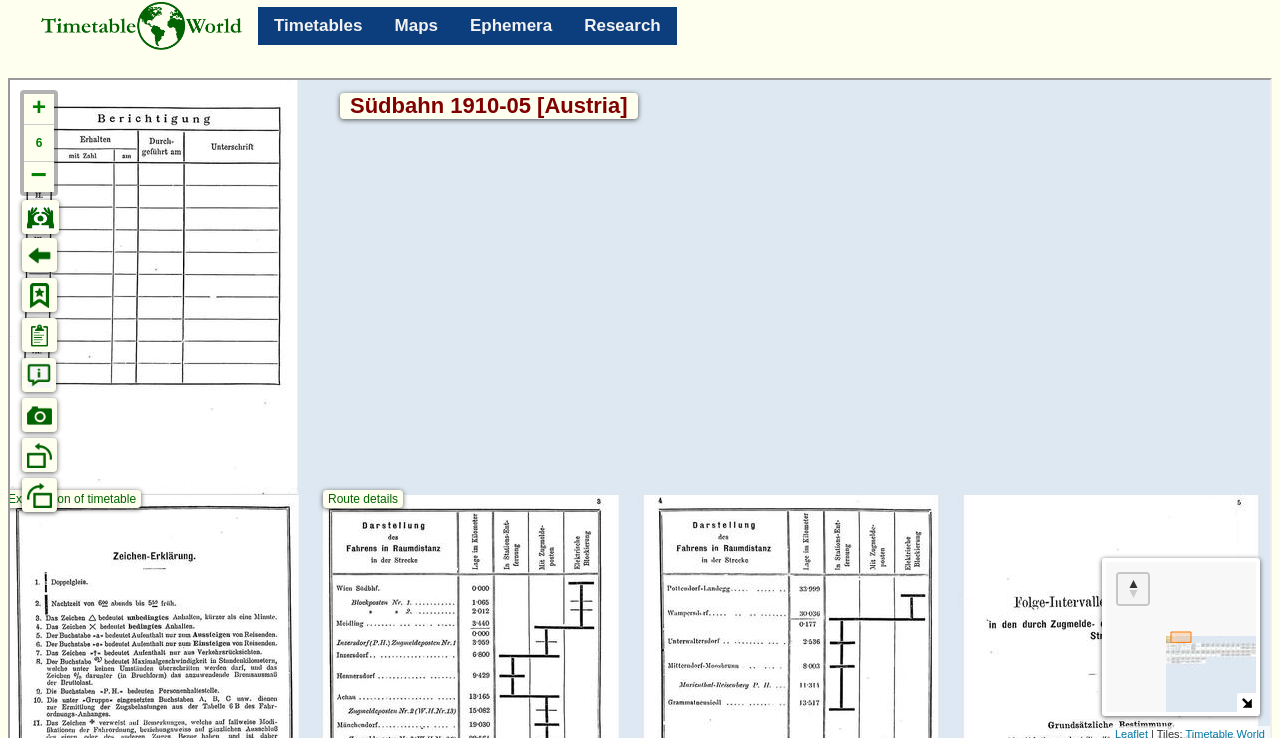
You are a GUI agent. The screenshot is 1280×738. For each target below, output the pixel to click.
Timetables (318, 25)
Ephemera (511, 25)
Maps (416, 25)
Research (622, 25)
